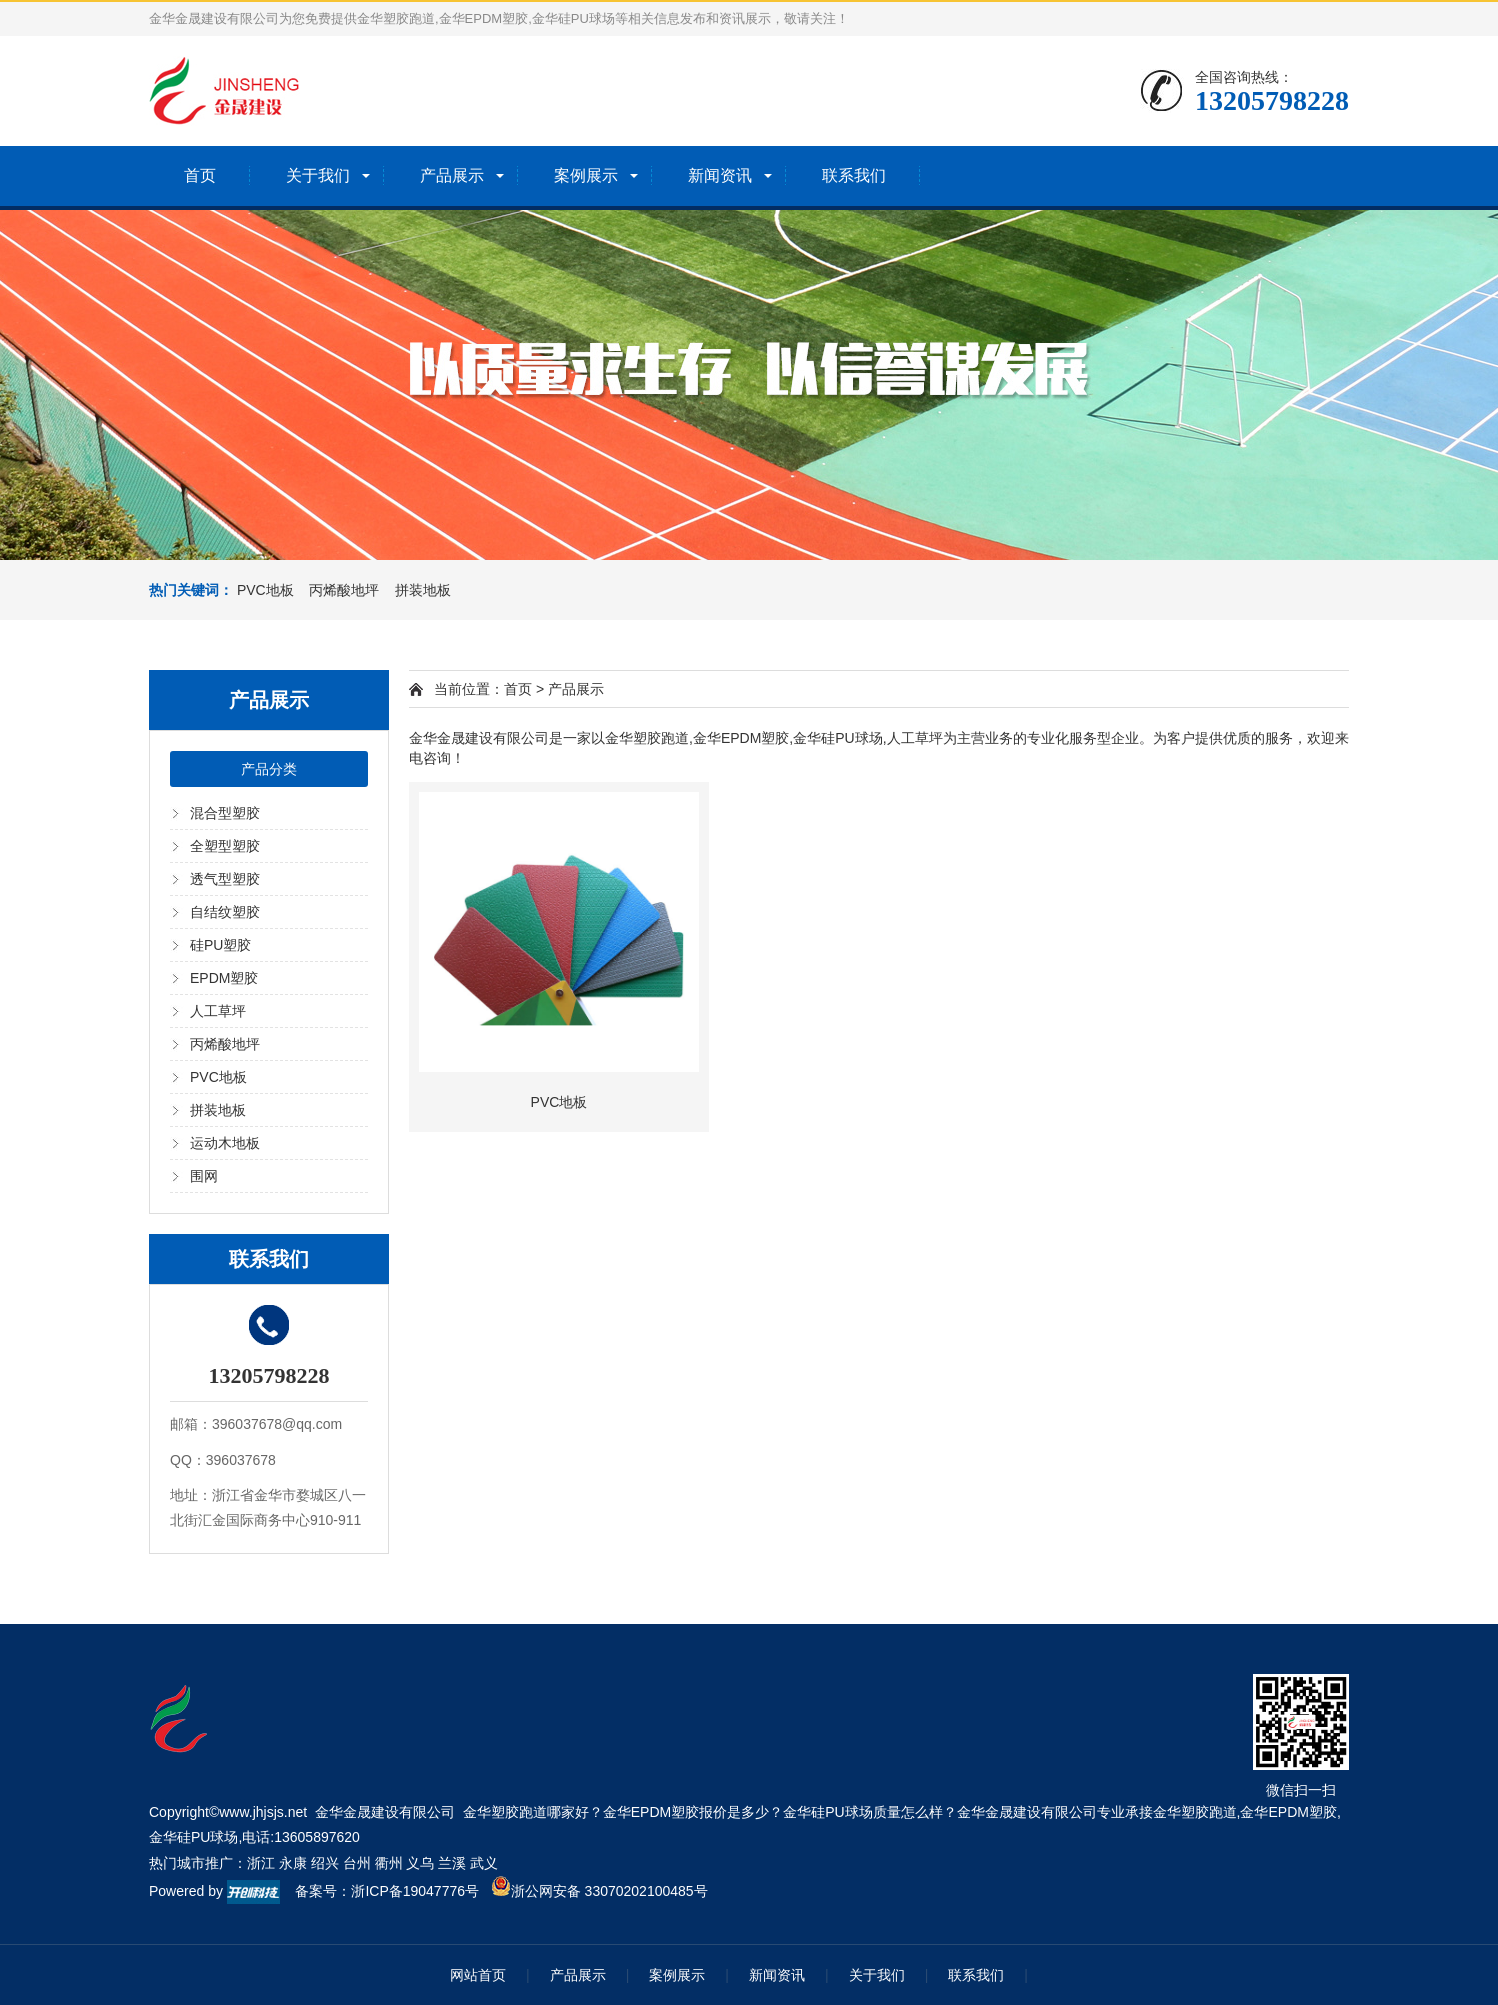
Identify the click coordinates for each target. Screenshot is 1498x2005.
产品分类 (269, 769)
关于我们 (318, 175)
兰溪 (452, 1863)
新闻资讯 (720, 175)
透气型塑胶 (225, 879)
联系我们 (854, 175)
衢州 (389, 1863)
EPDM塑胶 (224, 978)
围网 (204, 1176)
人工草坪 (218, 1011)
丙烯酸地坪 (225, 1044)
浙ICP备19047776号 (415, 1891)
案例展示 (586, 175)
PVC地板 (218, 1077)
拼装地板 (218, 1110)
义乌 (420, 1863)
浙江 (261, 1863)
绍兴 (325, 1863)
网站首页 (478, 1975)
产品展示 (452, 175)
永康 (293, 1863)
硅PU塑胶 (220, 945)
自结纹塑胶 (225, 912)
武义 (484, 1863)
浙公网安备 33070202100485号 (599, 1891)
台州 (357, 1863)
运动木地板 (225, 1143)
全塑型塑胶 (225, 846)
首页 (200, 175)
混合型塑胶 (225, 813)
